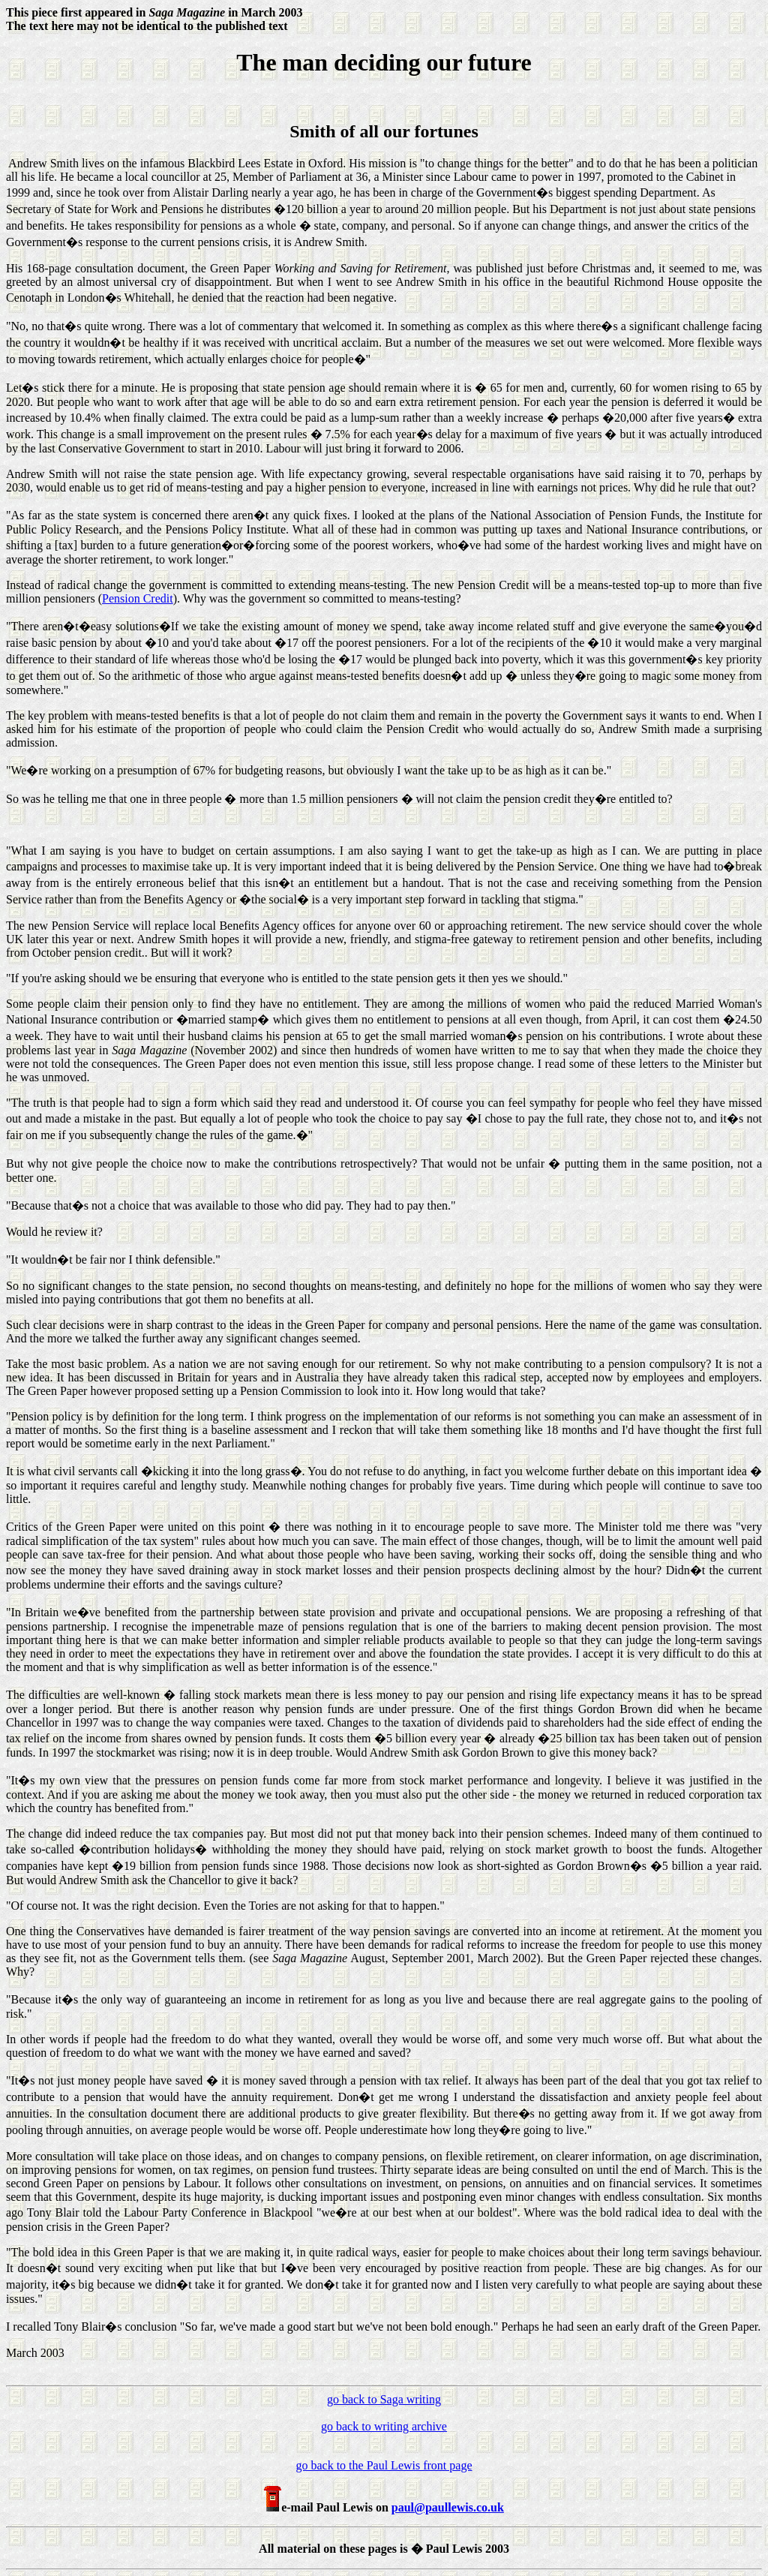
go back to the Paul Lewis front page (384, 2465)
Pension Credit (137, 598)
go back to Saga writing (384, 2399)
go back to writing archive (384, 2426)
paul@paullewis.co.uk (448, 2507)
